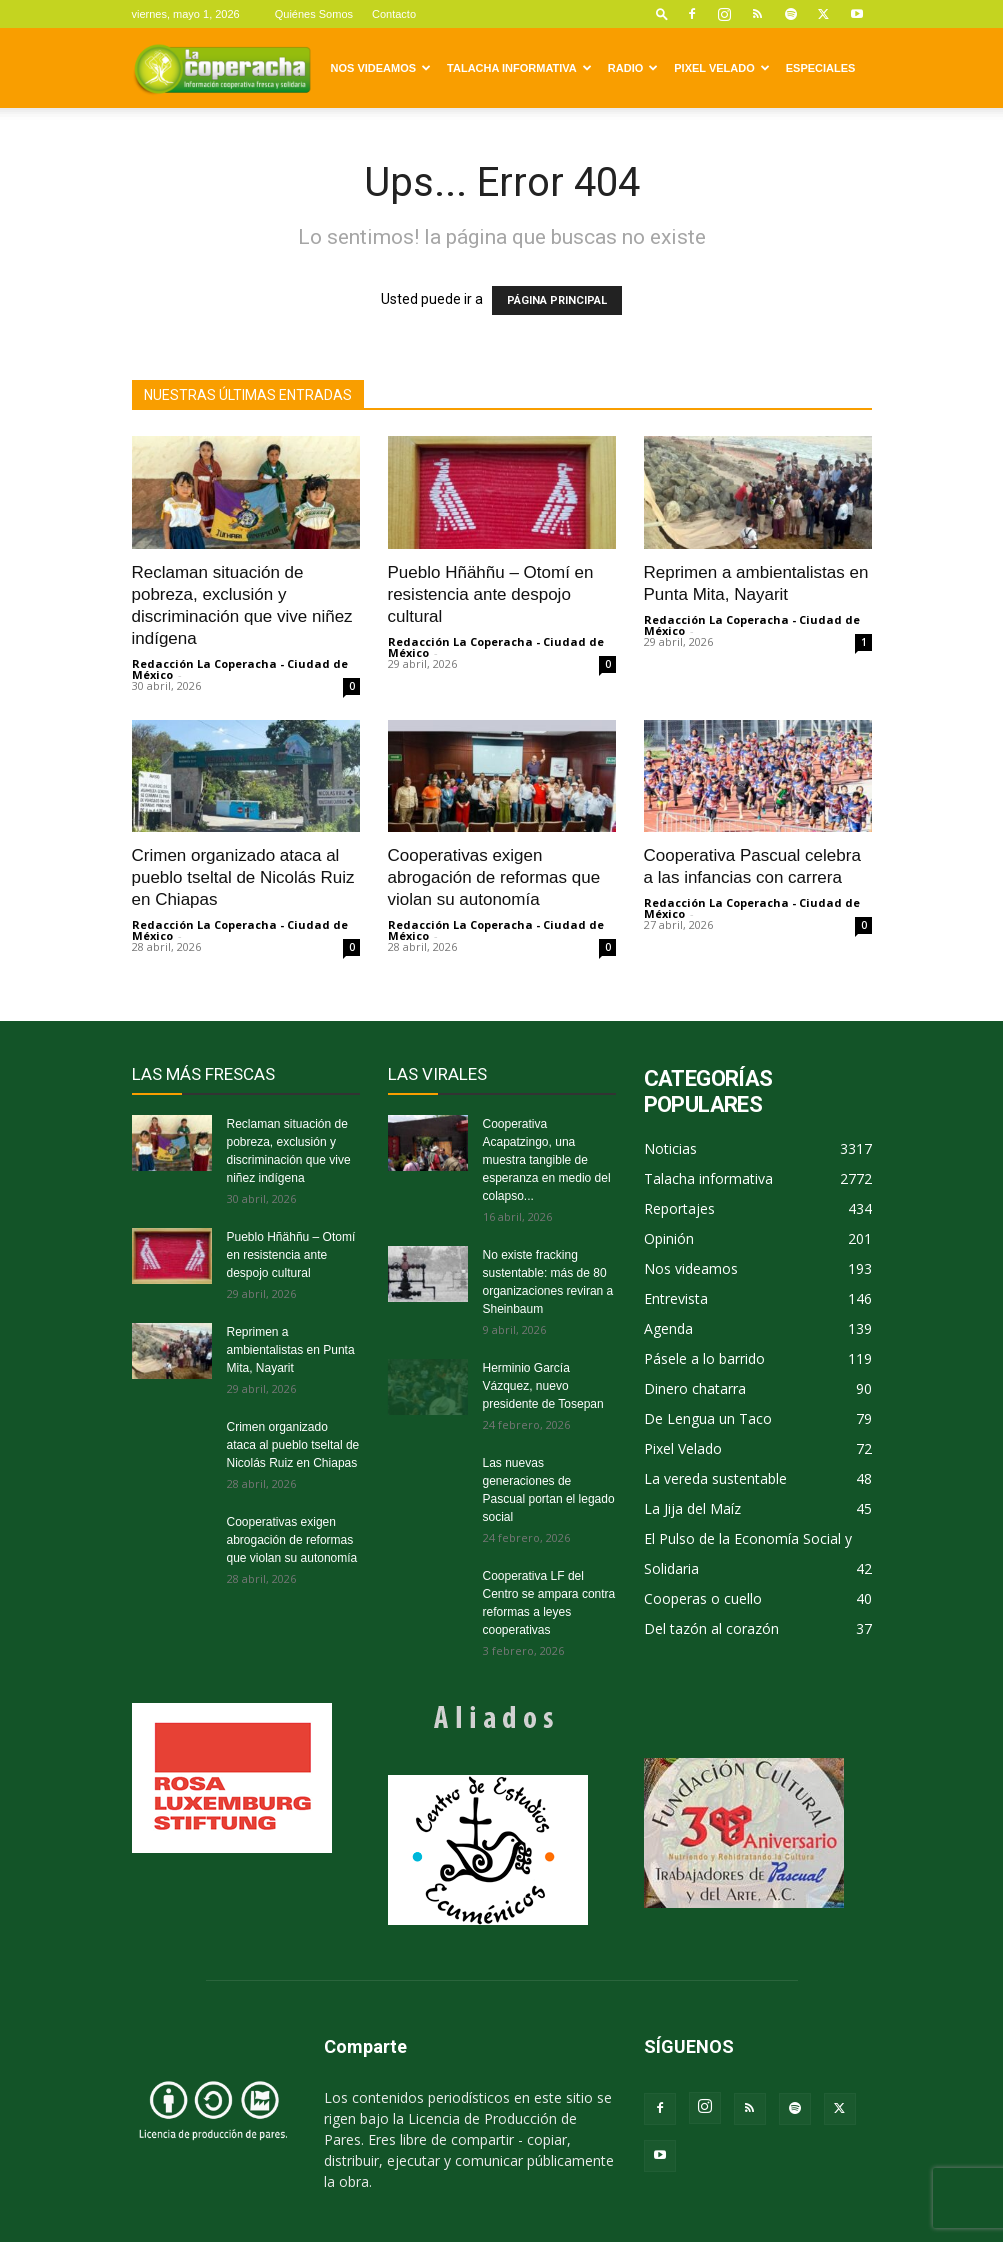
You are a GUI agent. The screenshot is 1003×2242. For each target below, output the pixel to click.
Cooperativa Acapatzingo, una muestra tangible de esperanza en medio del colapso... (547, 1160)
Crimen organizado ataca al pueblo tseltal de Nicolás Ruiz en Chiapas (243, 877)
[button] (662, 13)
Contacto (394, 14)
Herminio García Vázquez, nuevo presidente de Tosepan (543, 1386)
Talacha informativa (519, 68)
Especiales (821, 68)
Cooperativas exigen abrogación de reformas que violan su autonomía (494, 877)
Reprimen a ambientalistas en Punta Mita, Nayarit (291, 1350)
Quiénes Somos (314, 14)
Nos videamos (381, 68)
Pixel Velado (721, 68)
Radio (633, 68)
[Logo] (222, 68)
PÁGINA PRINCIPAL (557, 300)
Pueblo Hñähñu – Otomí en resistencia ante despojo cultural (491, 594)
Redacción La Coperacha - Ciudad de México (240, 669)
